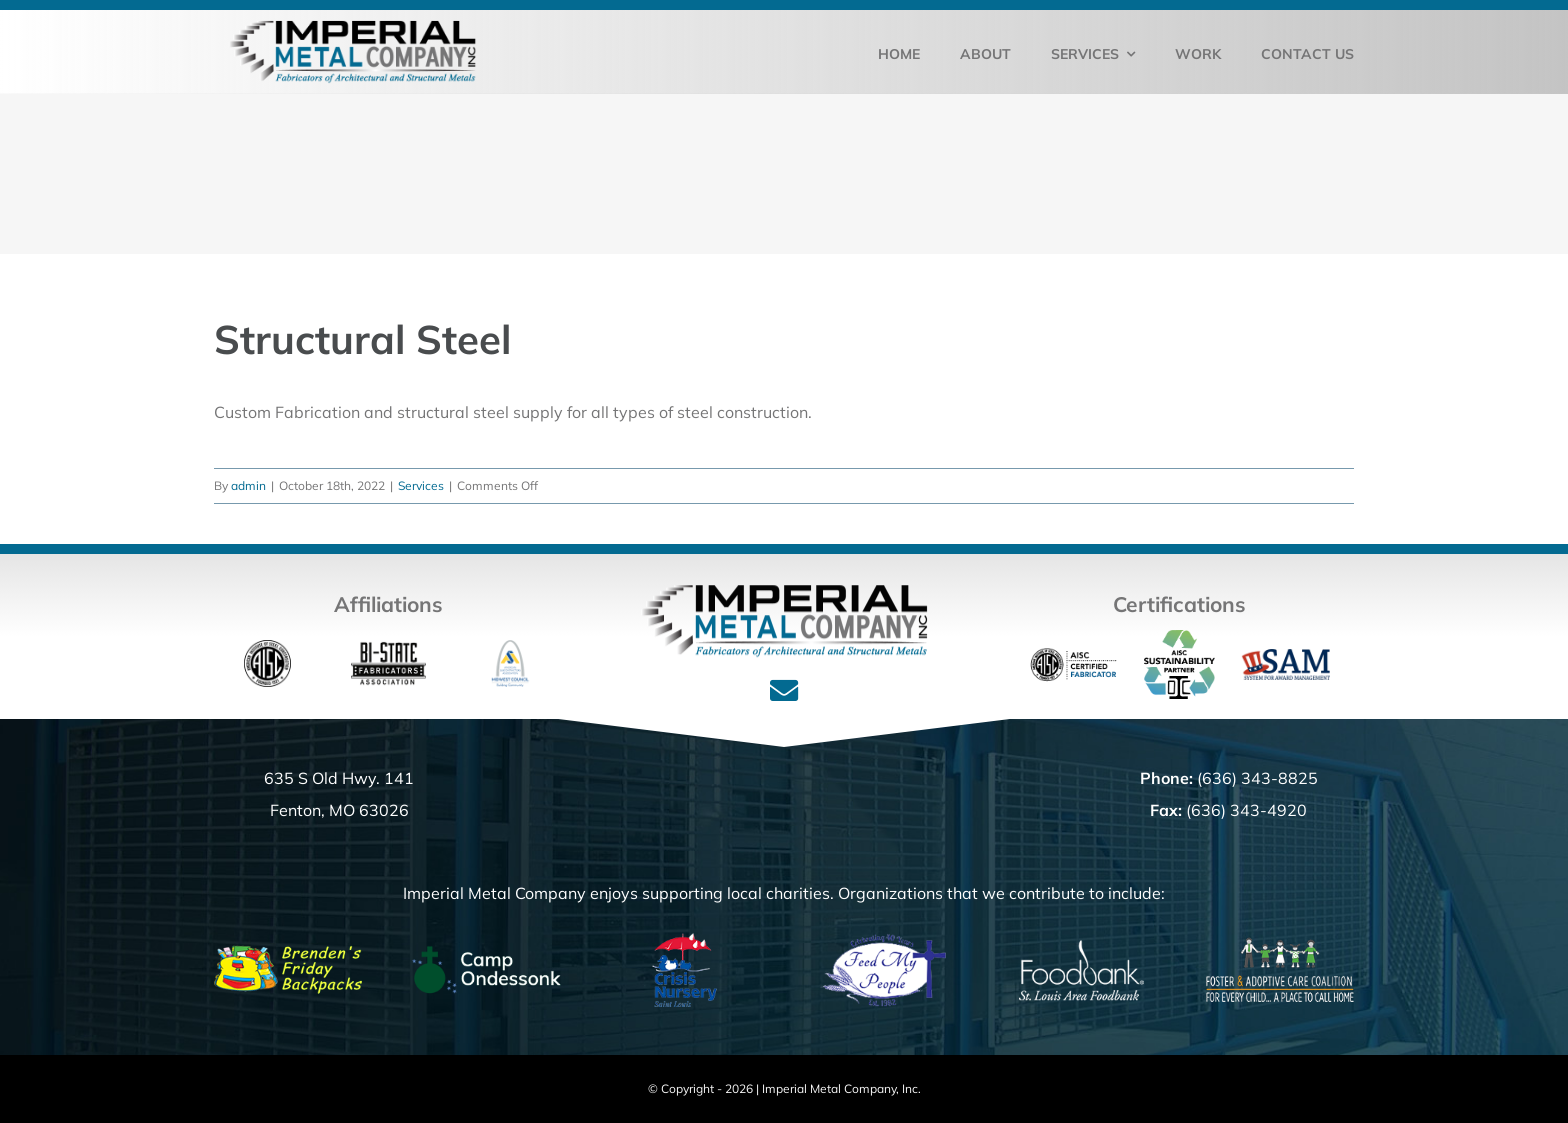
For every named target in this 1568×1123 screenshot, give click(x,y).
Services (421, 485)
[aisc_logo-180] (267, 648)
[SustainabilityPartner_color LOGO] (1179, 638)
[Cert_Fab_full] (1073, 647)
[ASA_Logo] (510, 648)
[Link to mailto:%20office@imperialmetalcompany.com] (784, 691)
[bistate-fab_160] (388, 648)
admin (248, 485)
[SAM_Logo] (1285, 657)
